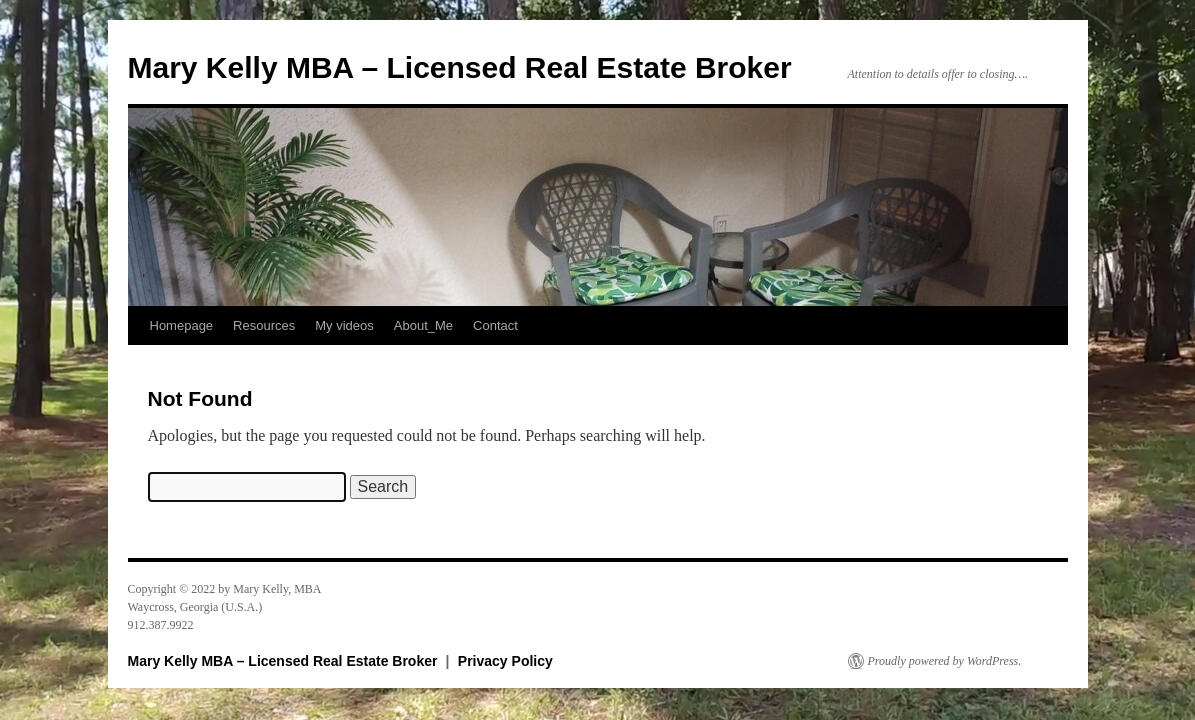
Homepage (182, 325)
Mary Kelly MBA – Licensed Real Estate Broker (460, 67)
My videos (344, 325)
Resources (264, 325)
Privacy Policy (505, 661)
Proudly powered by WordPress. (945, 661)
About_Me (423, 325)
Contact (495, 325)
